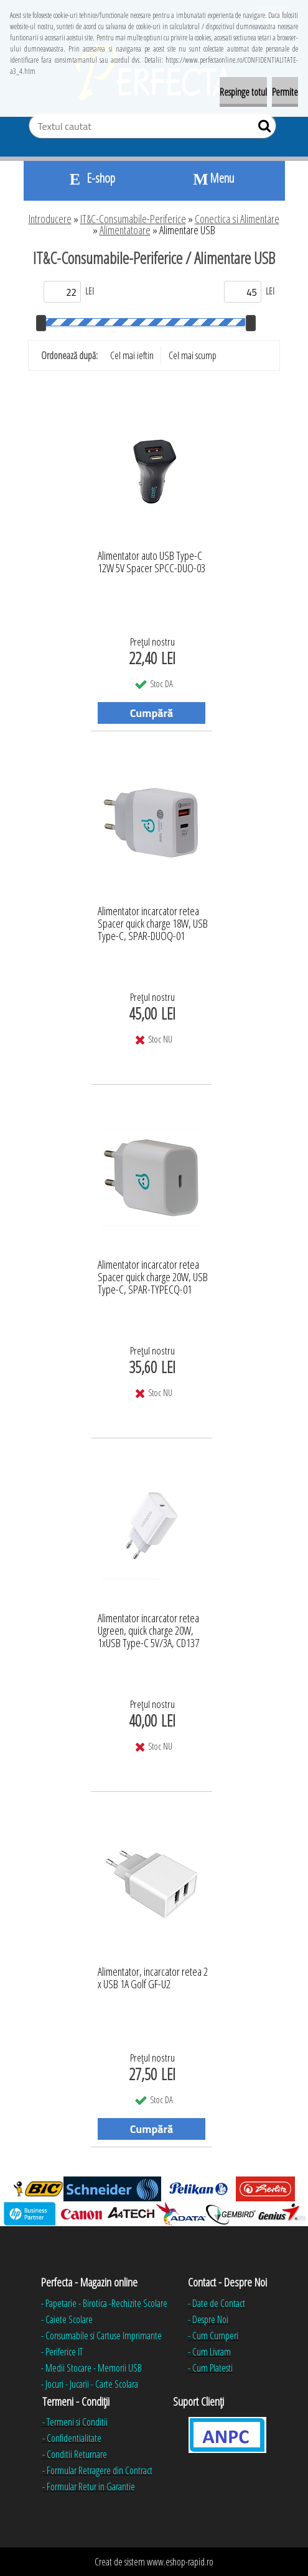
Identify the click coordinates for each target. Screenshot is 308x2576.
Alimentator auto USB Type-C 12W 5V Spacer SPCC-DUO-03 (151, 562)
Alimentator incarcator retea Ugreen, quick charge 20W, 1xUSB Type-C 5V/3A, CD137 (148, 1627)
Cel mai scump (193, 355)
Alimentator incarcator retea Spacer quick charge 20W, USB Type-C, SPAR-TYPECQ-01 (153, 1273)
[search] (262, 128)
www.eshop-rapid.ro (180, 2562)
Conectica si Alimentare (237, 218)
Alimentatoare (125, 229)
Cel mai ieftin (132, 355)
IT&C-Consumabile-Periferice (133, 218)
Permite (285, 92)
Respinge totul (243, 92)
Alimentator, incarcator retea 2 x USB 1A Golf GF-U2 (153, 1978)
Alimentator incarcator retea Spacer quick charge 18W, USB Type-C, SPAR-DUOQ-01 (153, 920)
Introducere (50, 218)
